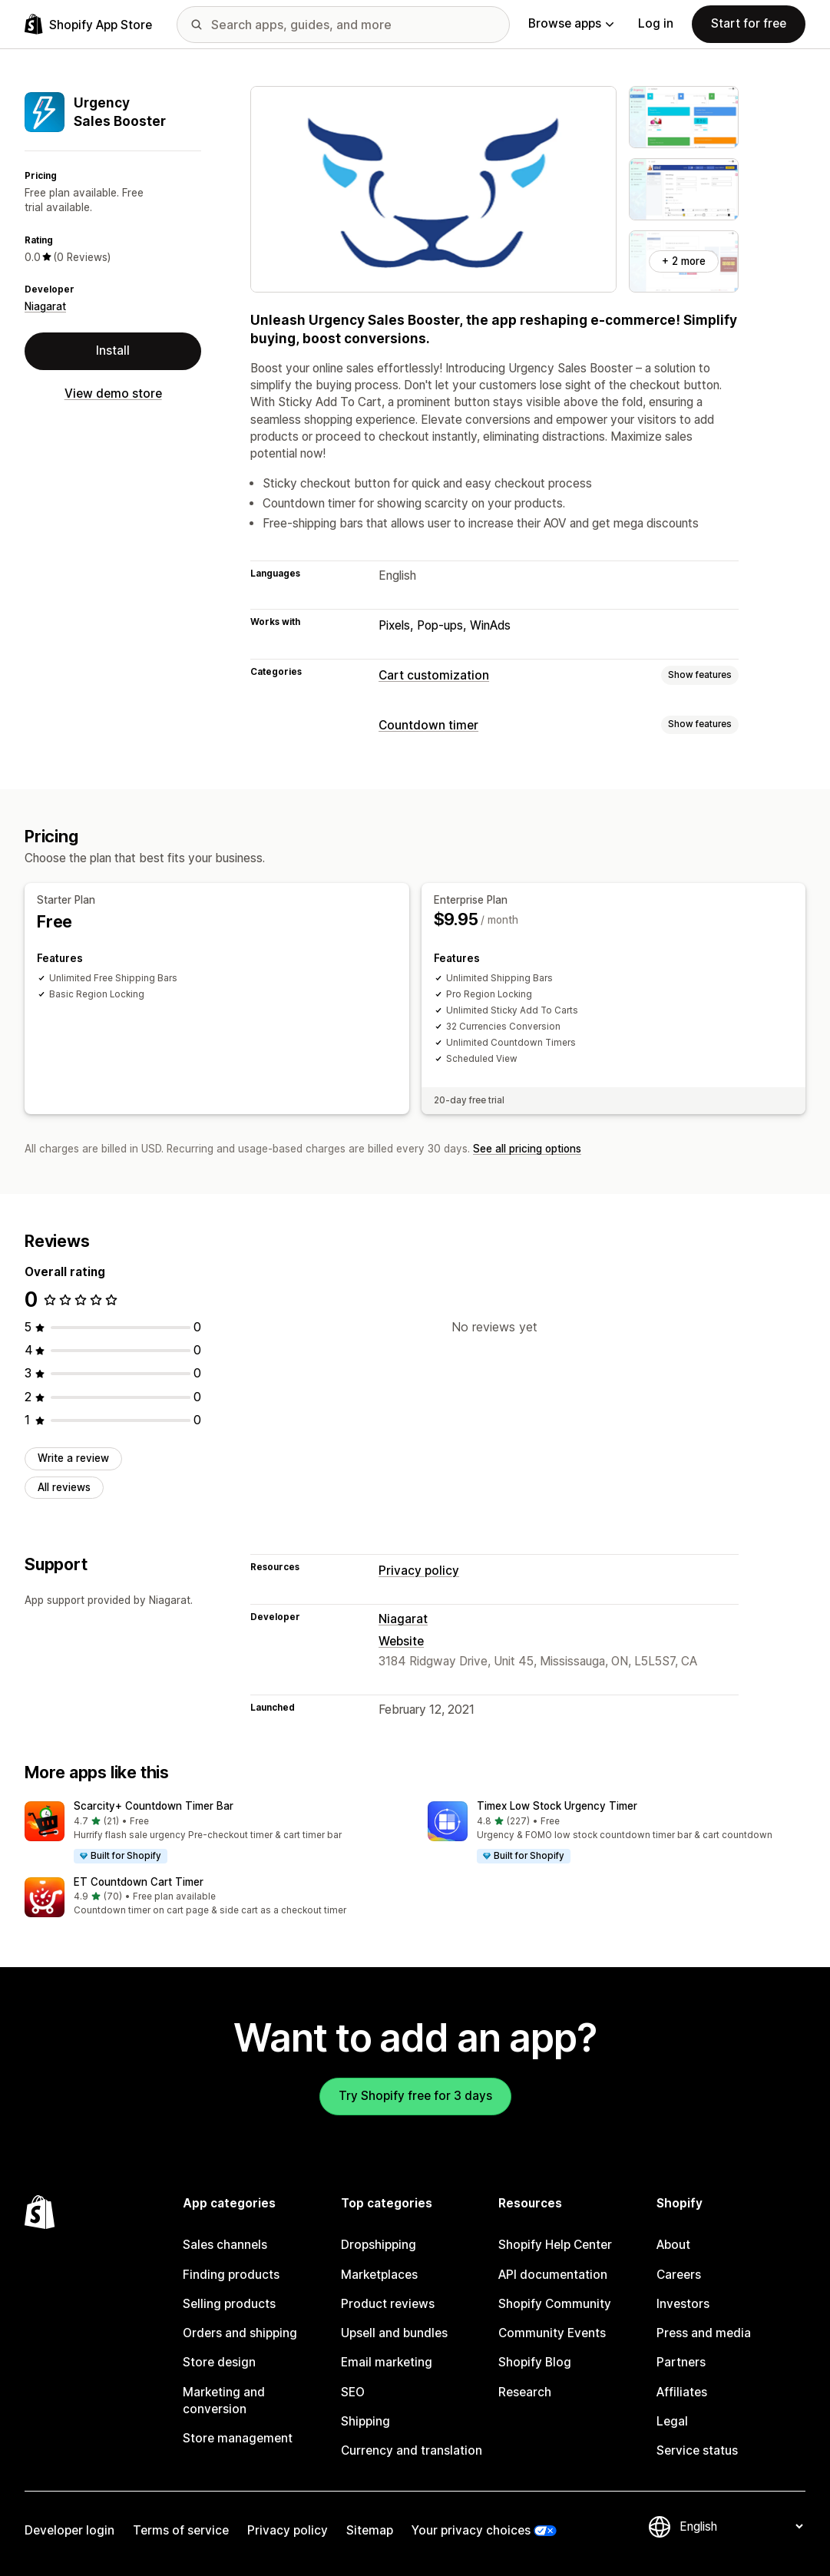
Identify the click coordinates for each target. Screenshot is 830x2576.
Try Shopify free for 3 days (415, 2095)
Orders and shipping (240, 2333)
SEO (353, 2392)
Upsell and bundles (394, 2333)
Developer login (69, 2530)
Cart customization (434, 675)
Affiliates (681, 2392)
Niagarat (45, 306)
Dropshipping (378, 2244)
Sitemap (369, 2530)
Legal (672, 2421)
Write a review (73, 1458)
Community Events (552, 2333)
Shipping (365, 2421)
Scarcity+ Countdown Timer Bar (153, 1806)
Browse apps (570, 23)
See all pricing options (527, 1149)
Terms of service (181, 2530)
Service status (697, 2450)
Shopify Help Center (555, 2244)
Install (113, 350)
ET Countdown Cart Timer (138, 1882)
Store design (219, 2362)
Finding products (231, 2274)
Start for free (748, 23)
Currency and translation (411, 2450)
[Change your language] (740, 2526)
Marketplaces (379, 2274)
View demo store (113, 393)
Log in (655, 23)
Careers (678, 2274)
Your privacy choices (471, 2530)
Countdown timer (428, 725)
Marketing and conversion (224, 2400)
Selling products (229, 2304)
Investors (682, 2304)
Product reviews (388, 2304)
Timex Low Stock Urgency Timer (557, 1806)
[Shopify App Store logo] (88, 24)
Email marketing (386, 2362)
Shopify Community (554, 2304)
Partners (681, 2362)
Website (401, 1641)
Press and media (703, 2333)
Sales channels (225, 2244)
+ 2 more (684, 261)
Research (524, 2392)
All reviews (64, 1487)
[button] (214, 1833)
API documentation (552, 2274)
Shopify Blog (534, 2362)
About (673, 2244)
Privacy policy (419, 1570)
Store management (238, 2438)
